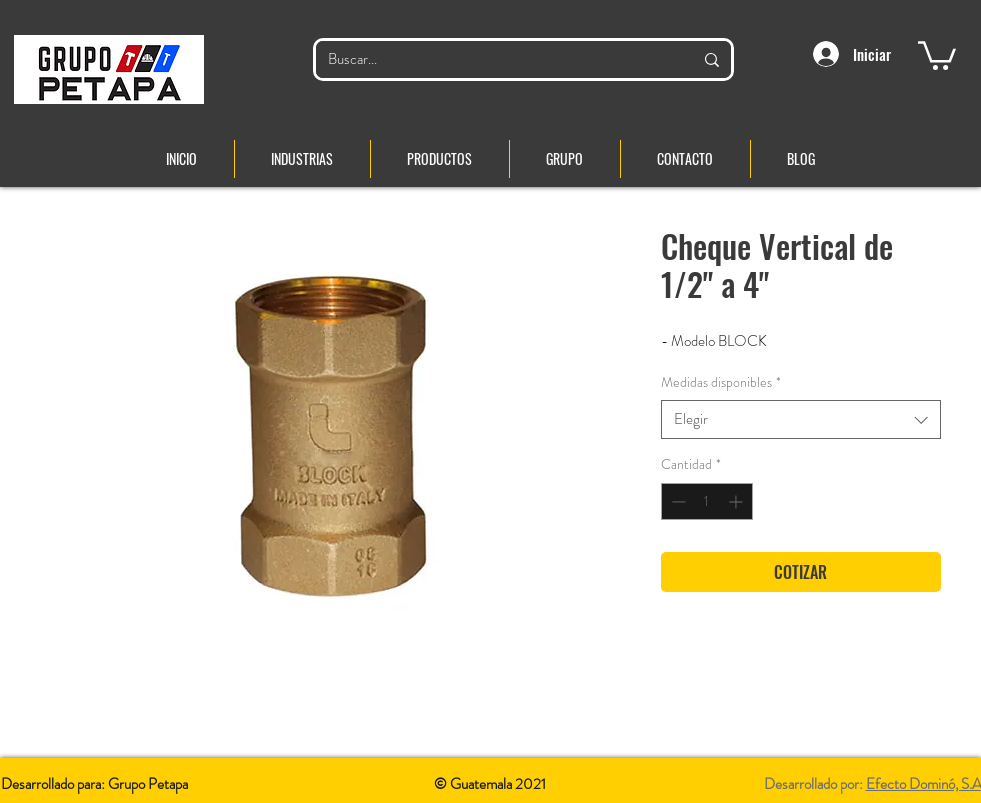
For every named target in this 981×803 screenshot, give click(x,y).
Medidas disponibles (721, 382)
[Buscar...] (495, 59)
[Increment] (737, 501)
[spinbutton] (707, 501)
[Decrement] (676, 501)
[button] (937, 54)
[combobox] (801, 419)
